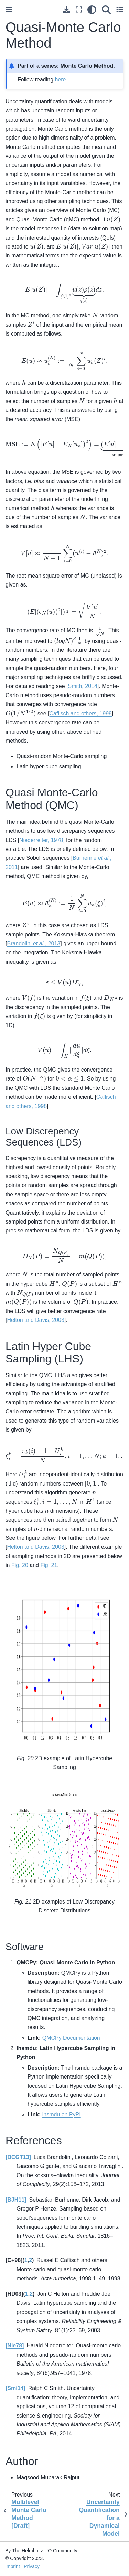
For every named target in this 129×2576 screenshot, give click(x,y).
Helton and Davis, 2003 (35, 1320)
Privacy (32, 2566)
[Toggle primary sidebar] (8, 9)
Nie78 (14, 2345)
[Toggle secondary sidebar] (120, 9)
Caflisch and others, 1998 (81, 713)
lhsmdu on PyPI (61, 2114)
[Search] (106, 9)
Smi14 (15, 2388)
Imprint (12, 2566)
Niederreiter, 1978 (41, 840)
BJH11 (15, 2200)
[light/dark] (92, 9)
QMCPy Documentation (71, 2038)
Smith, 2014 (82, 686)
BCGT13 (18, 2157)
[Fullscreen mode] (79, 9)
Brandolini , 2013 (33, 943)
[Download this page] (66, 9)
